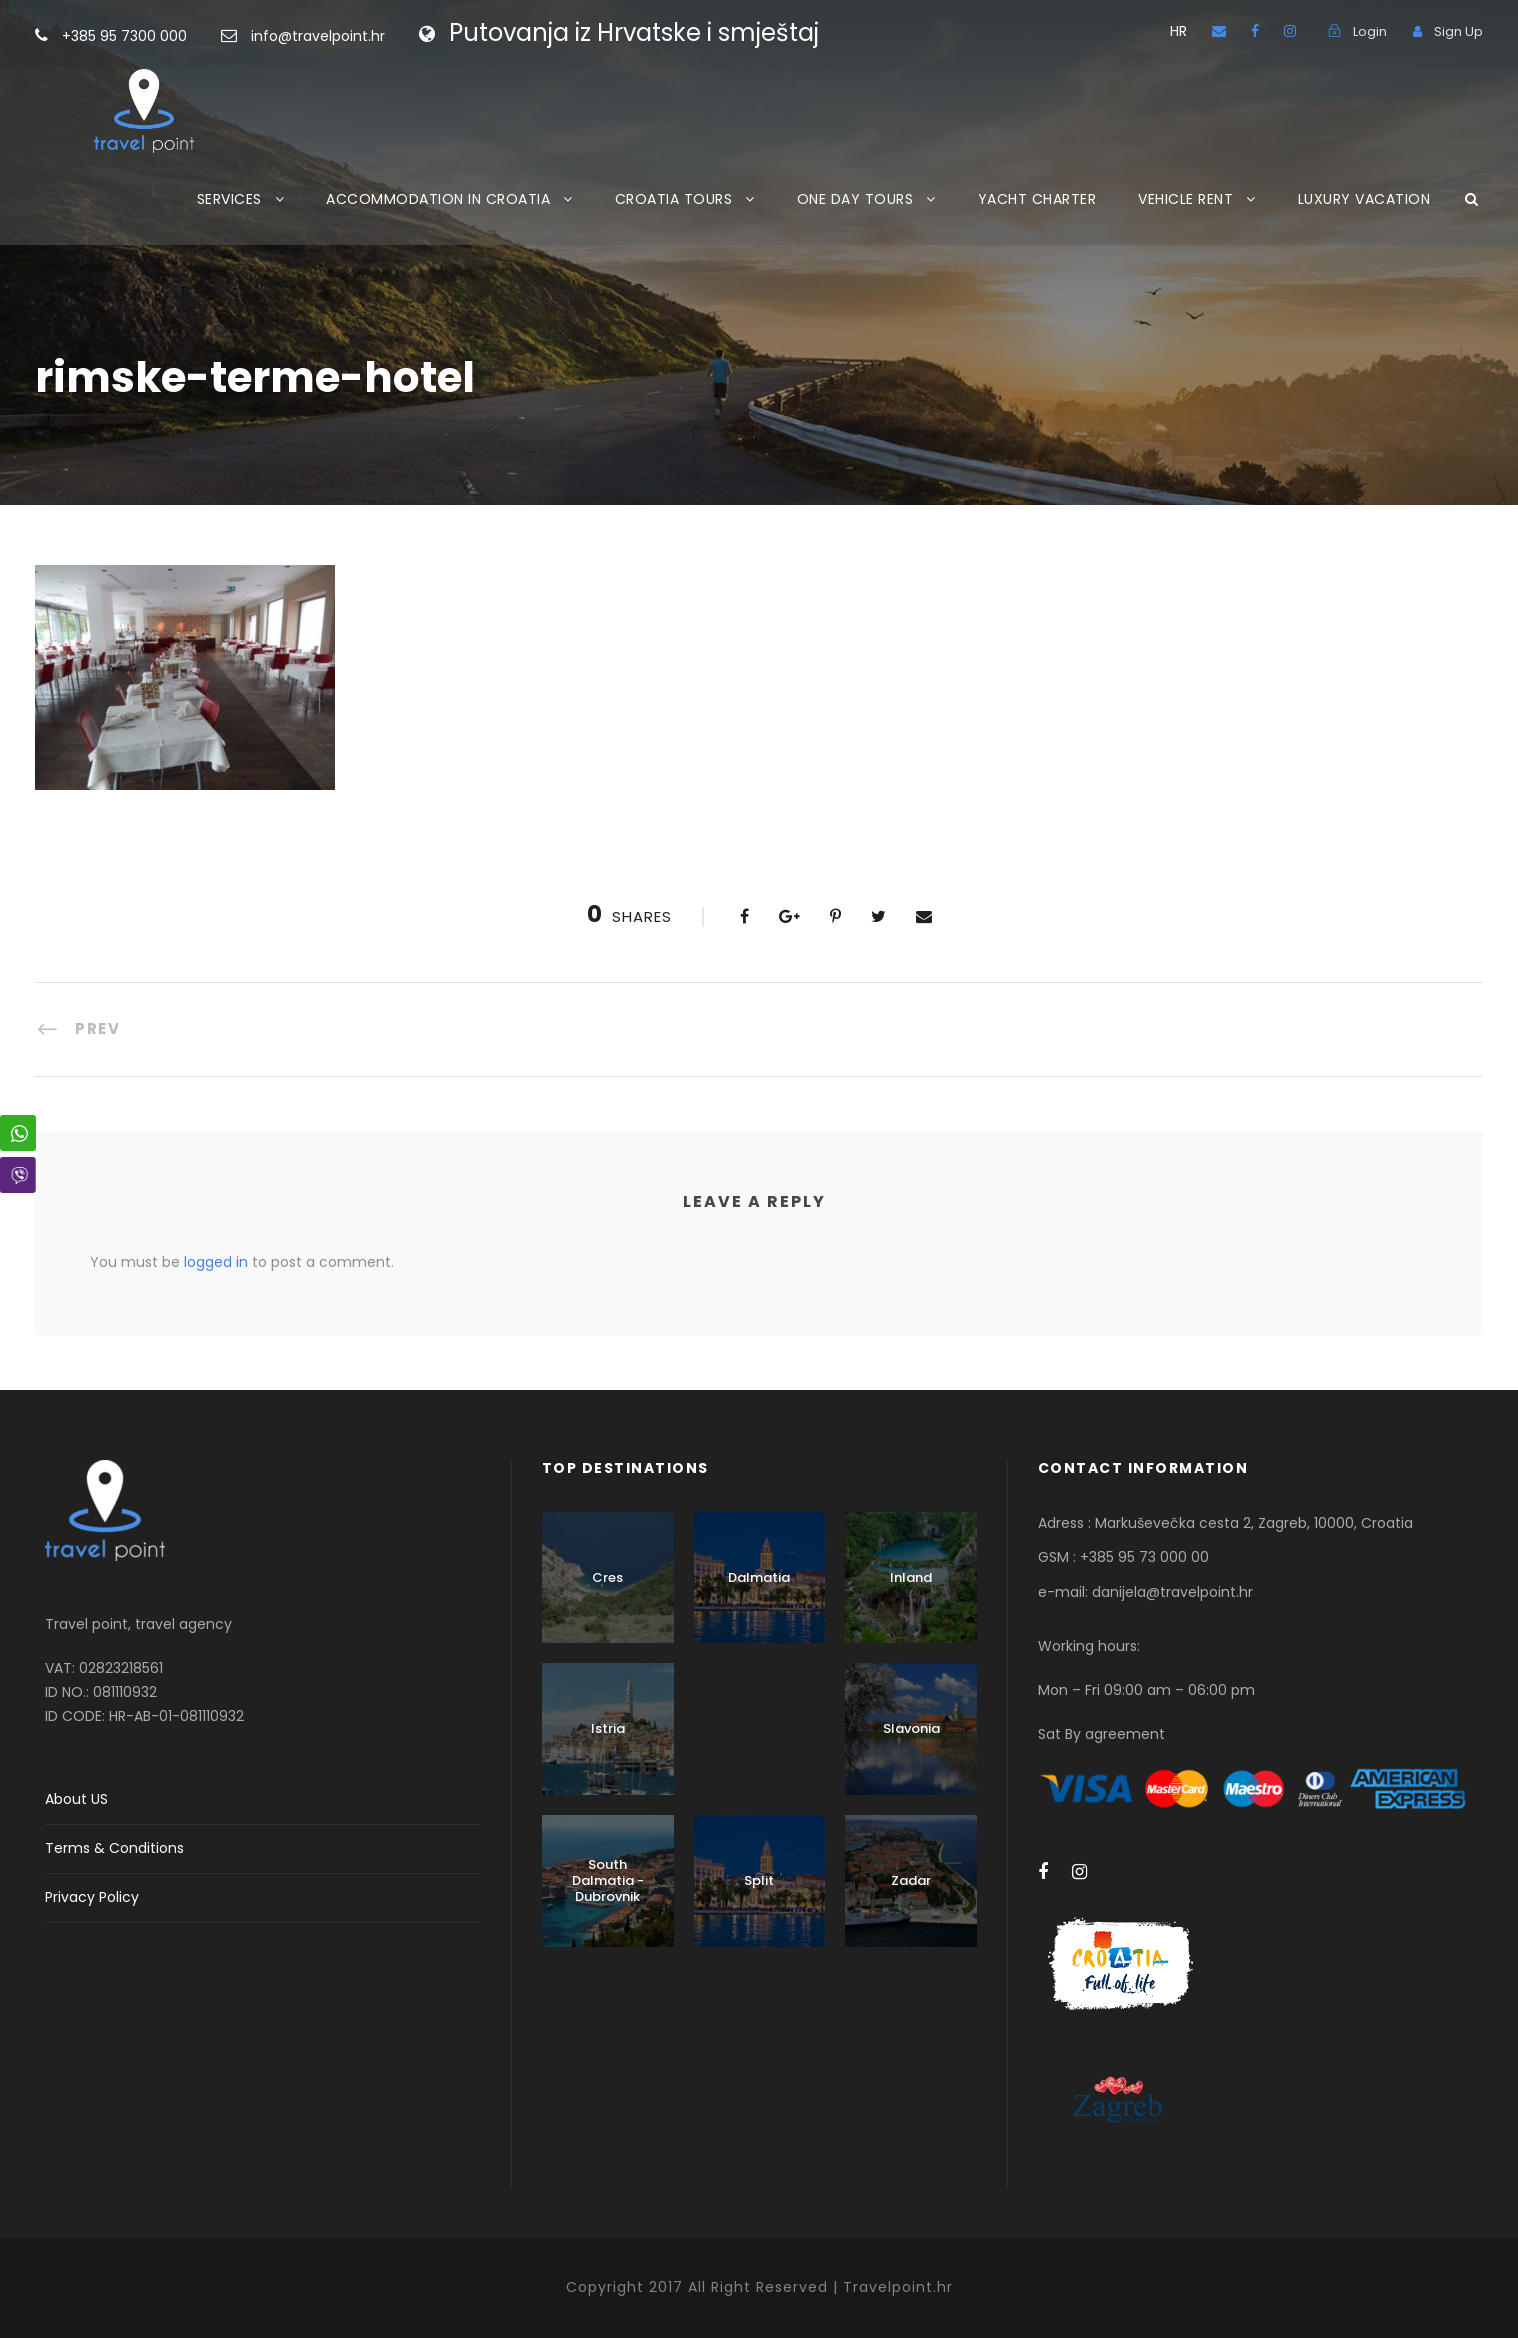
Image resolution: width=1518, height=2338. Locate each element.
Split (759, 1880)
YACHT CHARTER (1037, 199)
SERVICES (229, 199)
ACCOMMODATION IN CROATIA (438, 199)
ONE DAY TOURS (855, 199)
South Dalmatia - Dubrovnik (608, 1880)
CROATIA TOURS (674, 199)
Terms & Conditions (114, 1848)
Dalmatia (759, 1577)
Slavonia (911, 1728)
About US (76, 1799)
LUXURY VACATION (1364, 199)
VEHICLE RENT (1185, 199)
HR (1178, 31)
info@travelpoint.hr (318, 36)
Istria (608, 1728)
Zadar (911, 1880)
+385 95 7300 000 (156, 36)
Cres (607, 1577)
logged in (216, 1262)
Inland (911, 1577)
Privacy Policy (92, 1897)
